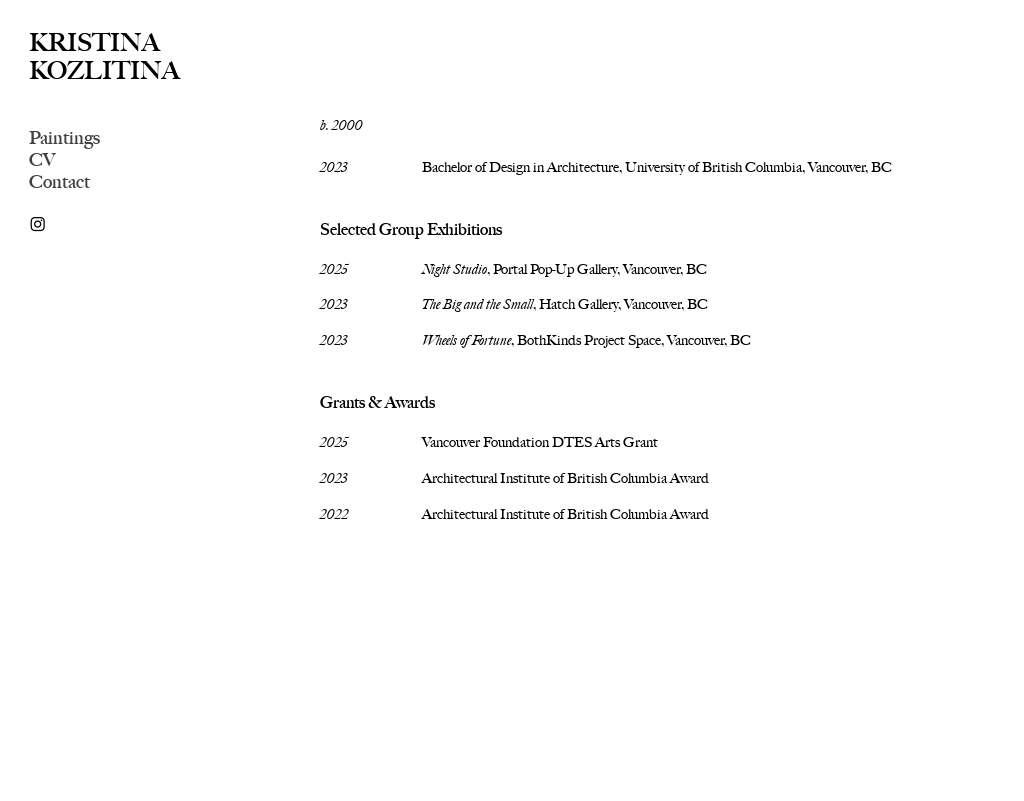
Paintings (64, 137)
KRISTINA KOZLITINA (104, 56)
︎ (37, 224)
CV (42, 159)
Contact (59, 181)
